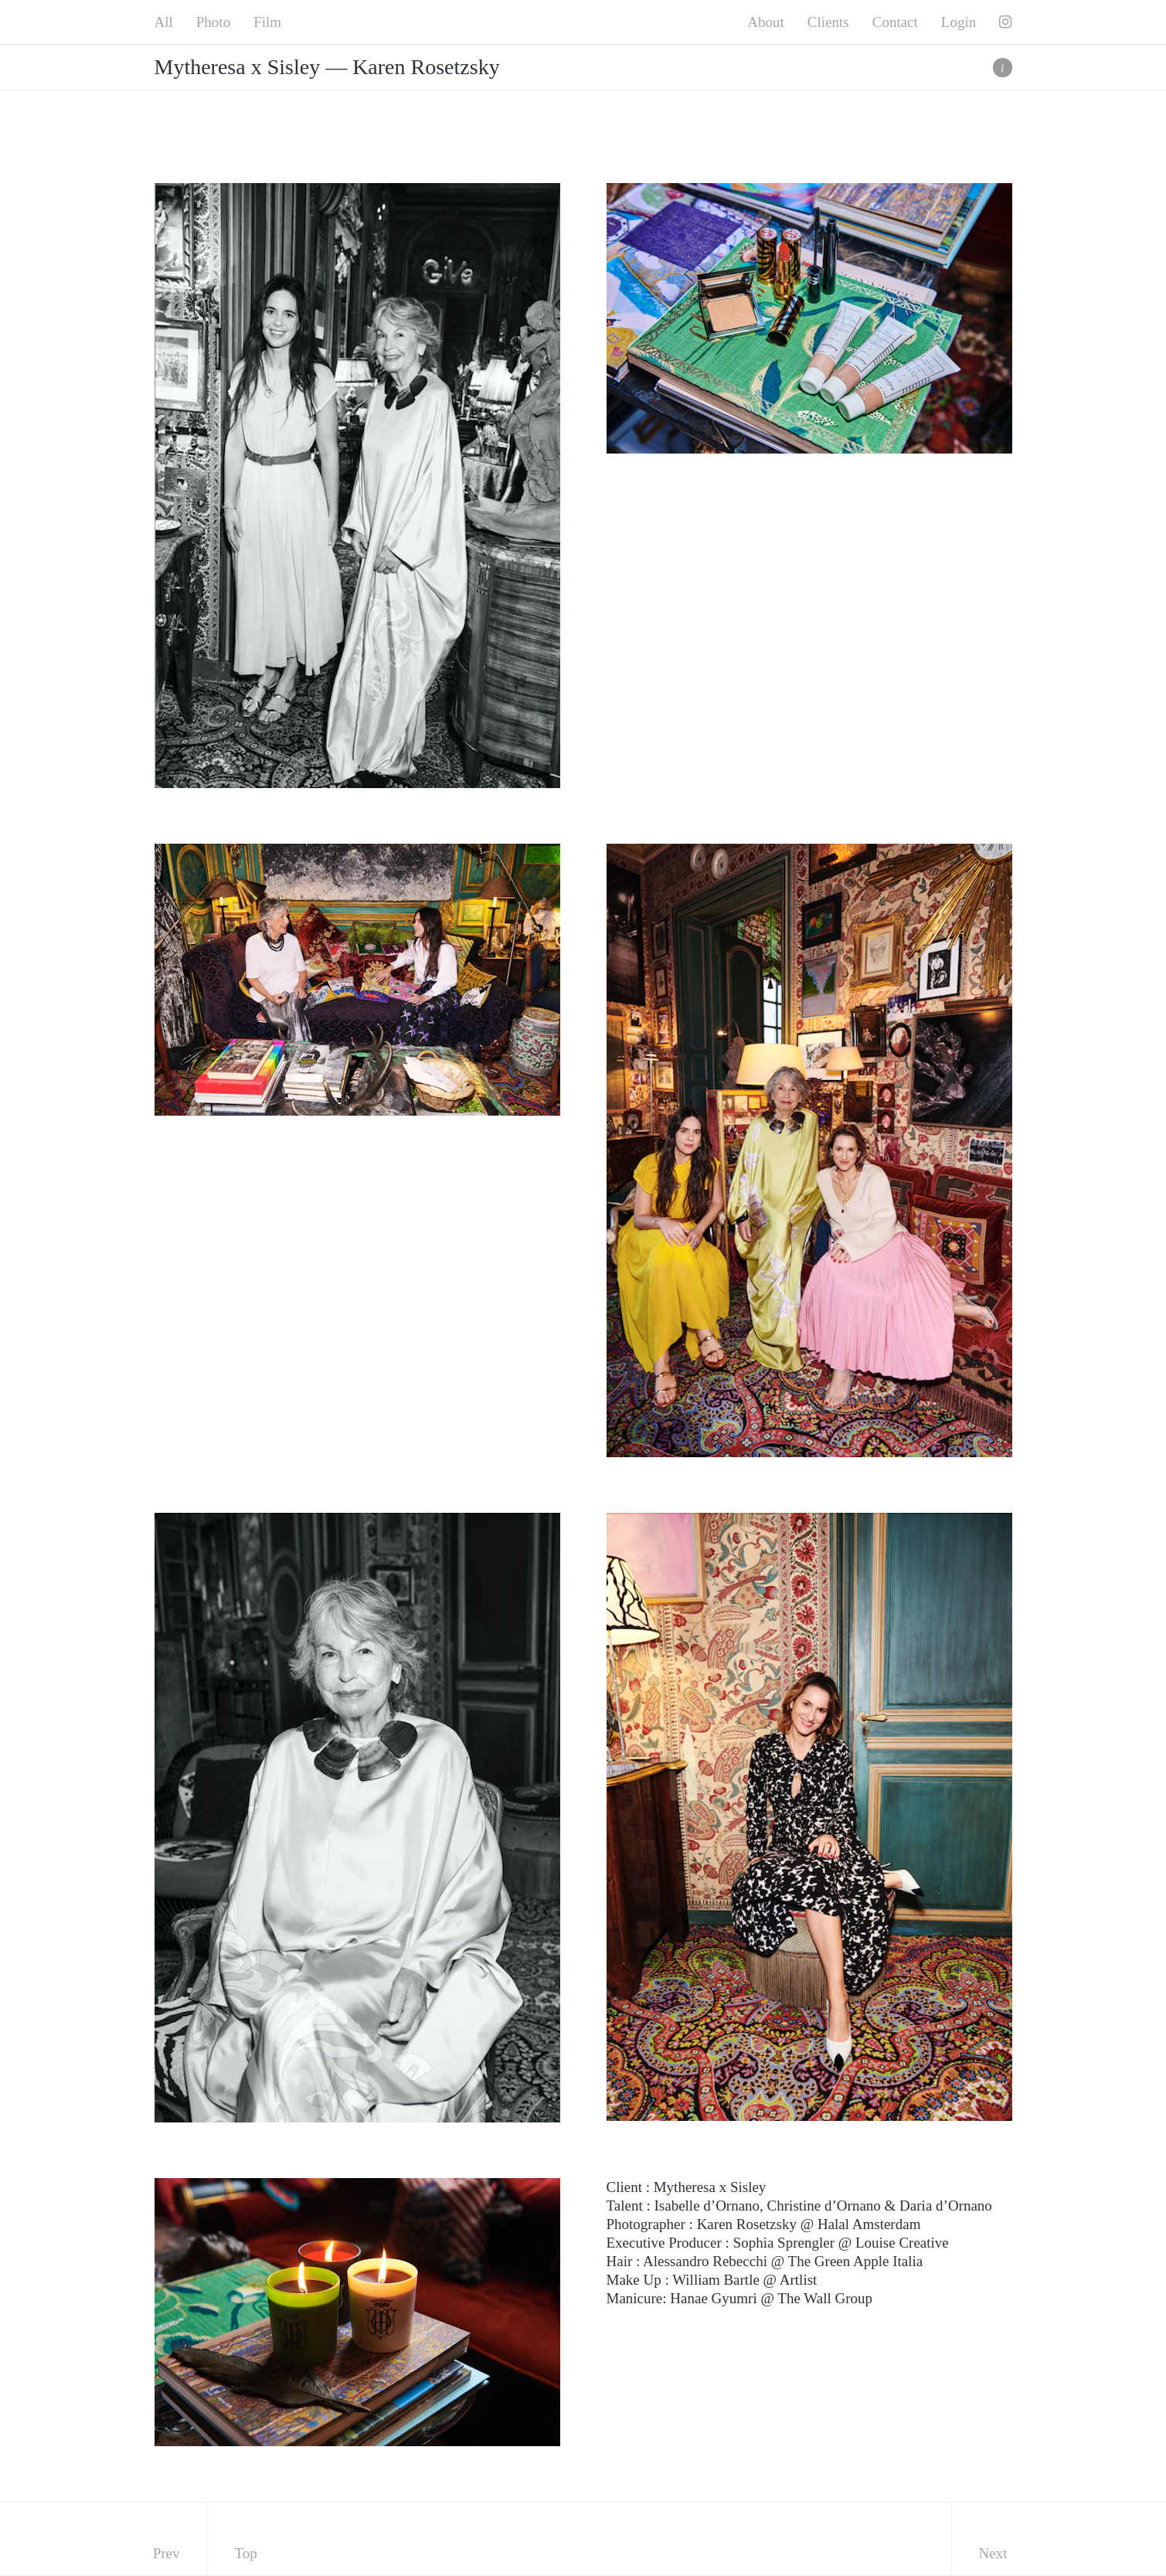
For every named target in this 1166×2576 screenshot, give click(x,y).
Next (993, 2553)
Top (246, 2553)
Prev (166, 2553)
